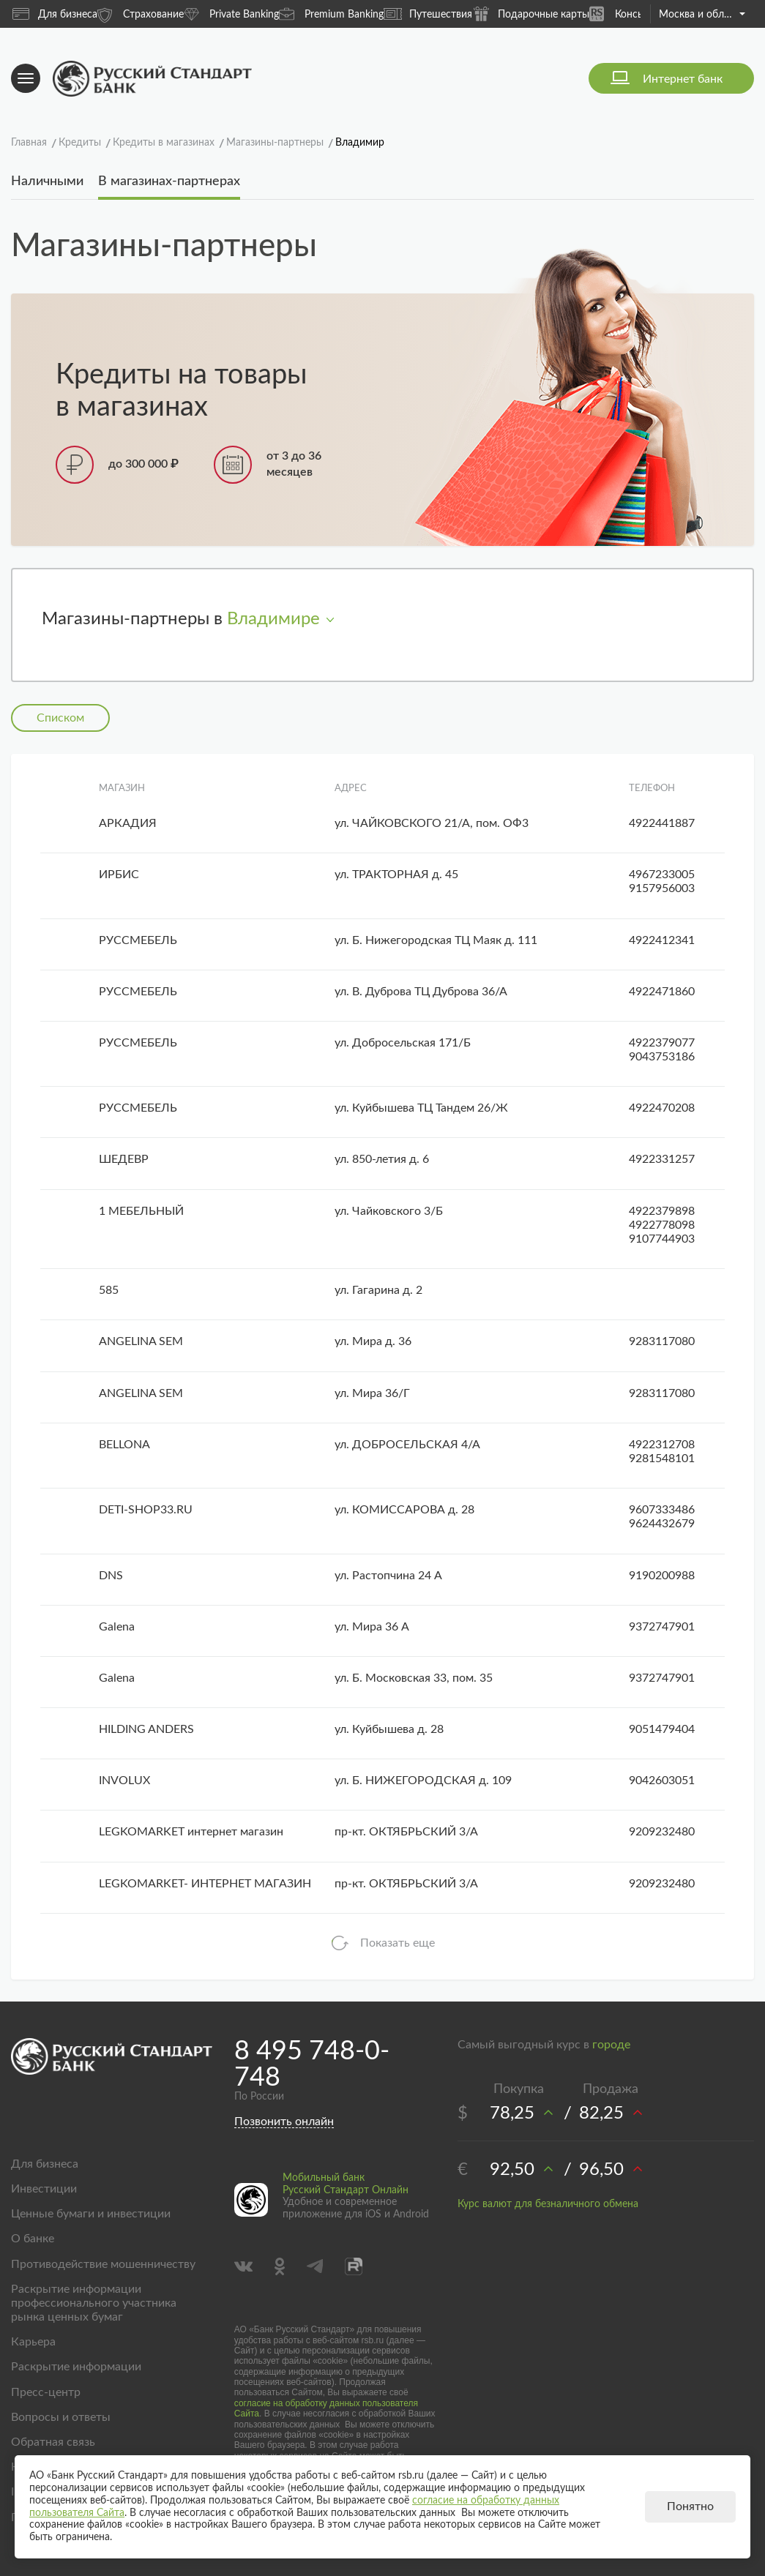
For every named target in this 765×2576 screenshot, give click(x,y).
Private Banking (231, 13)
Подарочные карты (530, 13)
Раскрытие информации (76, 2367)
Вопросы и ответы (61, 2417)
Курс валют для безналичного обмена (548, 2204)
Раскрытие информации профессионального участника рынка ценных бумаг (93, 2303)
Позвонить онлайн (284, 2121)
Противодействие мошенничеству (103, 2264)
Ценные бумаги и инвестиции (91, 2214)
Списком (60, 718)
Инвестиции (44, 2189)
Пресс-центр (46, 2392)
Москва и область (702, 15)
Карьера (33, 2342)
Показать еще (397, 1943)
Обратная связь (53, 2442)
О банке (32, 2238)
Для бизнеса (54, 14)
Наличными (47, 181)
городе (611, 2045)
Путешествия (428, 14)
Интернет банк (683, 79)
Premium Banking (331, 13)
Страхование (140, 13)
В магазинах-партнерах (169, 181)
